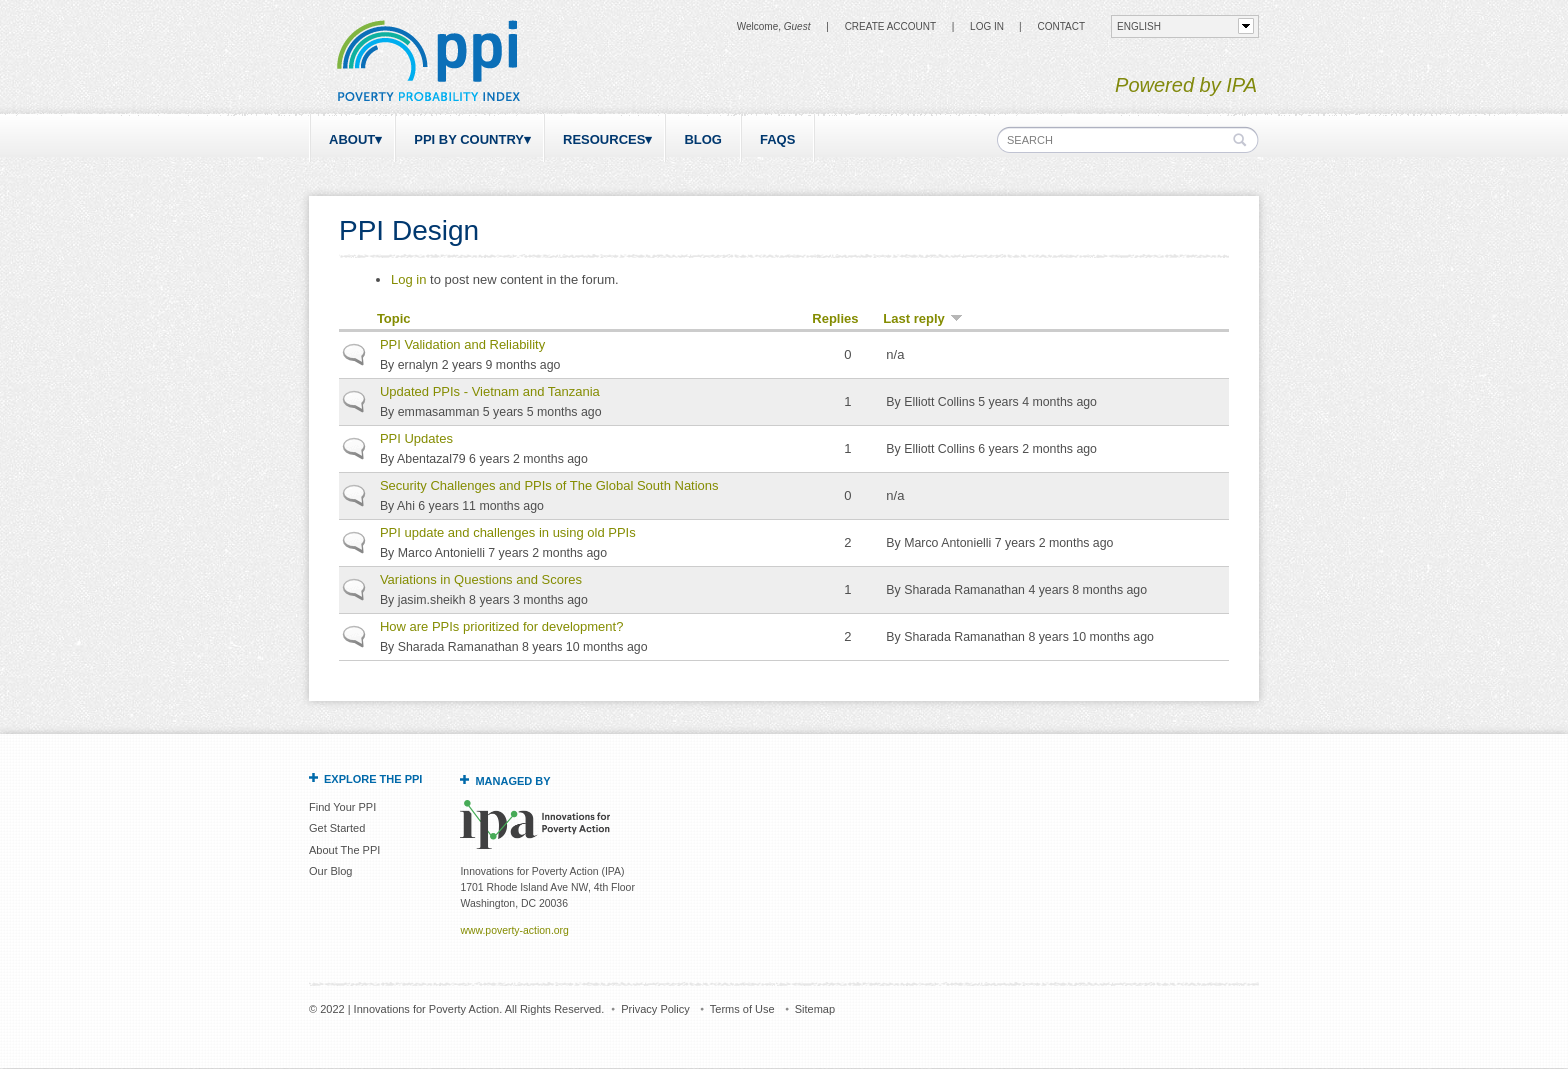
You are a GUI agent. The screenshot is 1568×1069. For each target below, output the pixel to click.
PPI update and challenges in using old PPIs (508, 532)
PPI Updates (416, 438)
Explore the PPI (373, 779)
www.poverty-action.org (514, 930)
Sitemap (815, 1009)
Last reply (922, 318)
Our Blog (330, 871)
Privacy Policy (655, 1009)
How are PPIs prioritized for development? (502, 626)
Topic (394, 318)
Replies (835, 318)
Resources (604, 139)
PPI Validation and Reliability (462, 344)
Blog (703, 139)
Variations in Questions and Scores (481, 579)
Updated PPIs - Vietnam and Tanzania (490, 391)
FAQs (777, 139)
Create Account (890, 26)
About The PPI (344, 850)
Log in (987, 26)
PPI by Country (469, 139)
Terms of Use (742, 1009)
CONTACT (1061, 26)
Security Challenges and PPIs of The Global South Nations (549, 485)
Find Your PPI (342, 807)
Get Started (337, 828)
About (352, 139)
